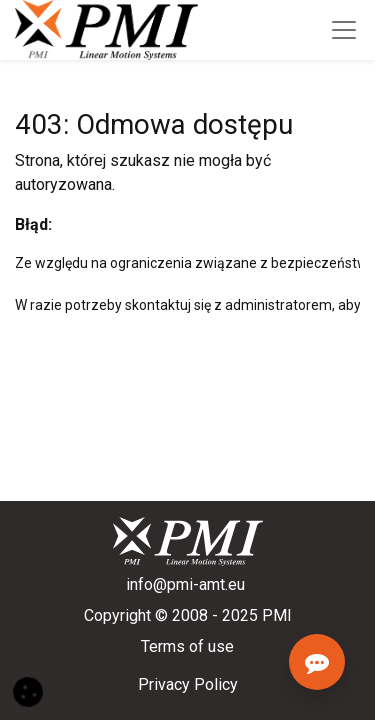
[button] (28, 690)
